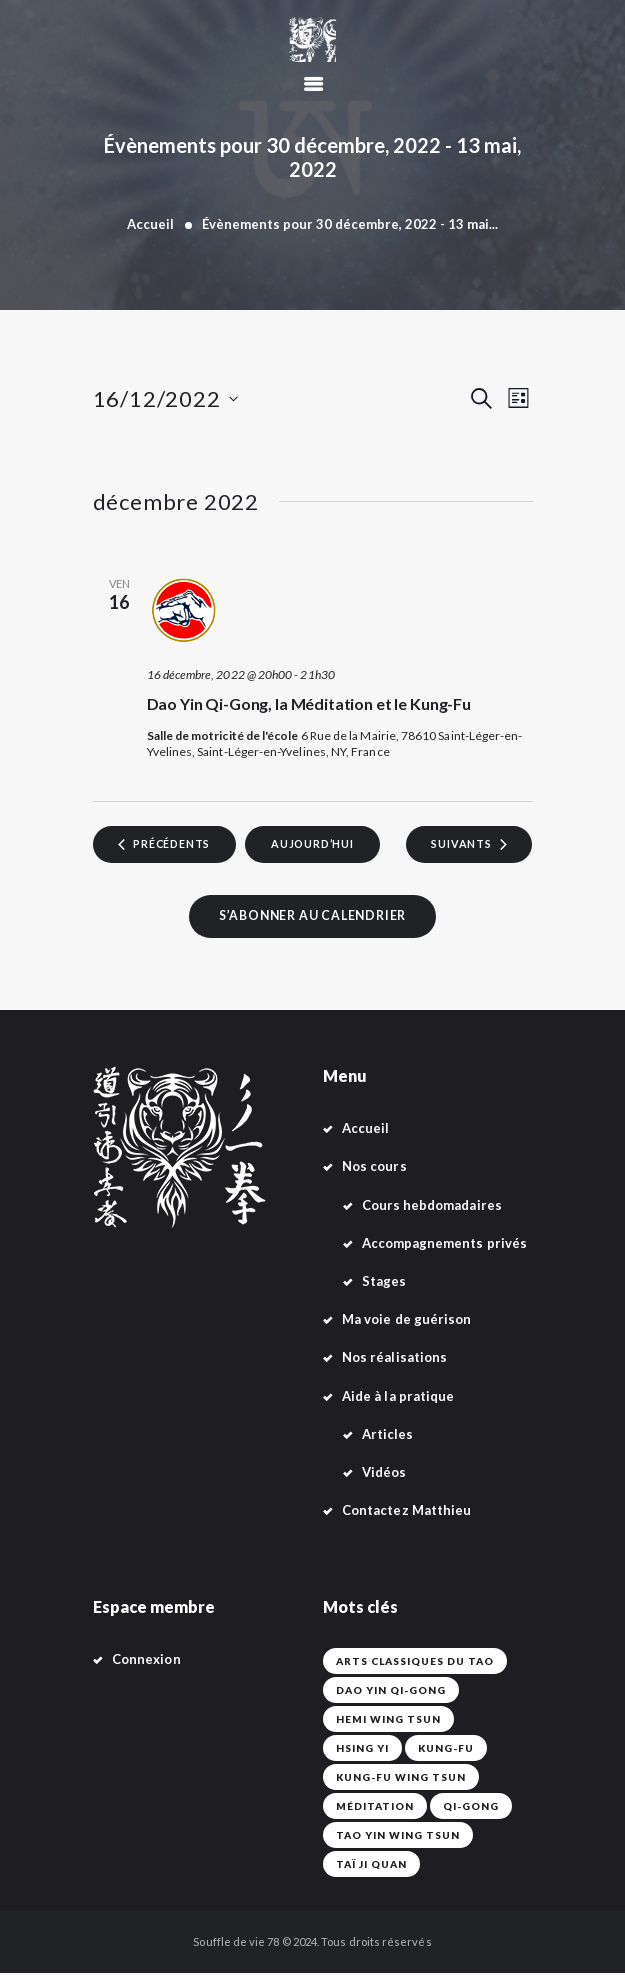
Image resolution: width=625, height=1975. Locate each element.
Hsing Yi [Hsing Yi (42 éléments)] (362, 1750)
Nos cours (374, 1168)
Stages (384, 1283)
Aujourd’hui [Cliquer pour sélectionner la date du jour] (313, 844)
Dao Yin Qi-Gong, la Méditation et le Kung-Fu (309, 703)
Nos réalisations (394, 1359)
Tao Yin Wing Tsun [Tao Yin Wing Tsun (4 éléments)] (398, 1837)
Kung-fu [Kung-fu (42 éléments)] (446, 1750)
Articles (388, 1436)
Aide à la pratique (398, 1398)
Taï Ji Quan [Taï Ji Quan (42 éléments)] (371, 1866)
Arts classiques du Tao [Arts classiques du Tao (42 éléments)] (415, 1663)
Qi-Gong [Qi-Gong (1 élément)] (471, 1808)
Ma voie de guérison (406, 1321)
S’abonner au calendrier (312, 916)
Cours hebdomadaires (432, 1207)
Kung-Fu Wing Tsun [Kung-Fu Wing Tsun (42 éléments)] (401, 1779)
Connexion (146, 1661)
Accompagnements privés (445, 1245)
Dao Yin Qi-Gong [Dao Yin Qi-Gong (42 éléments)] (391, 1692)
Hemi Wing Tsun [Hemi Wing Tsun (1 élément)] (388, 1721)
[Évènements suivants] (467, 845)
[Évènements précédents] (167, 845)
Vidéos (384, 1474)
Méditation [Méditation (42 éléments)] (375, 1808)
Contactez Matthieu (406, 1512)
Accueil (150, 224)
